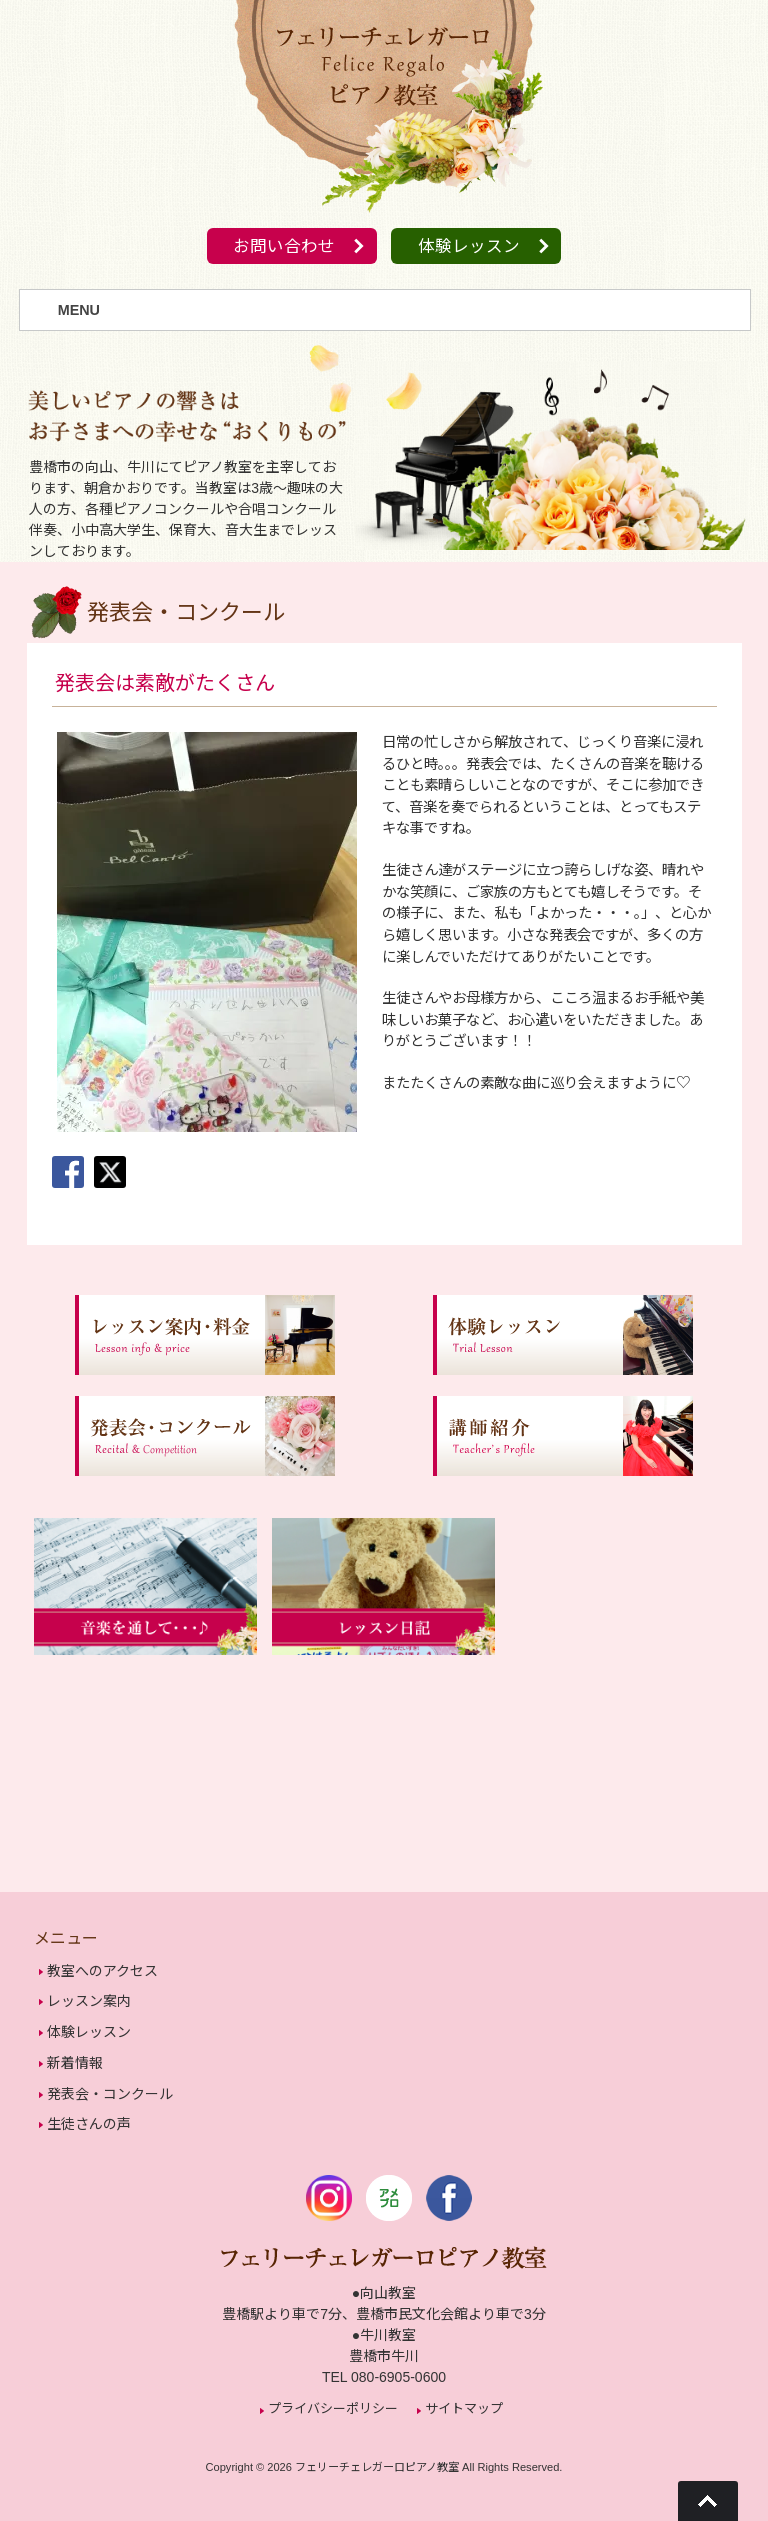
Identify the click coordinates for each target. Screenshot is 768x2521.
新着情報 (75, 2058)
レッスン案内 (89, 2000)
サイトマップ (464, 2398)
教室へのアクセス (102, 1971)
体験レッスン (472, 247)
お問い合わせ (281, 247)
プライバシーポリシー (333, 2398)
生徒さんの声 (89, 2116)
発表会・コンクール (110, 2087)
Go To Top (708, 2501)
